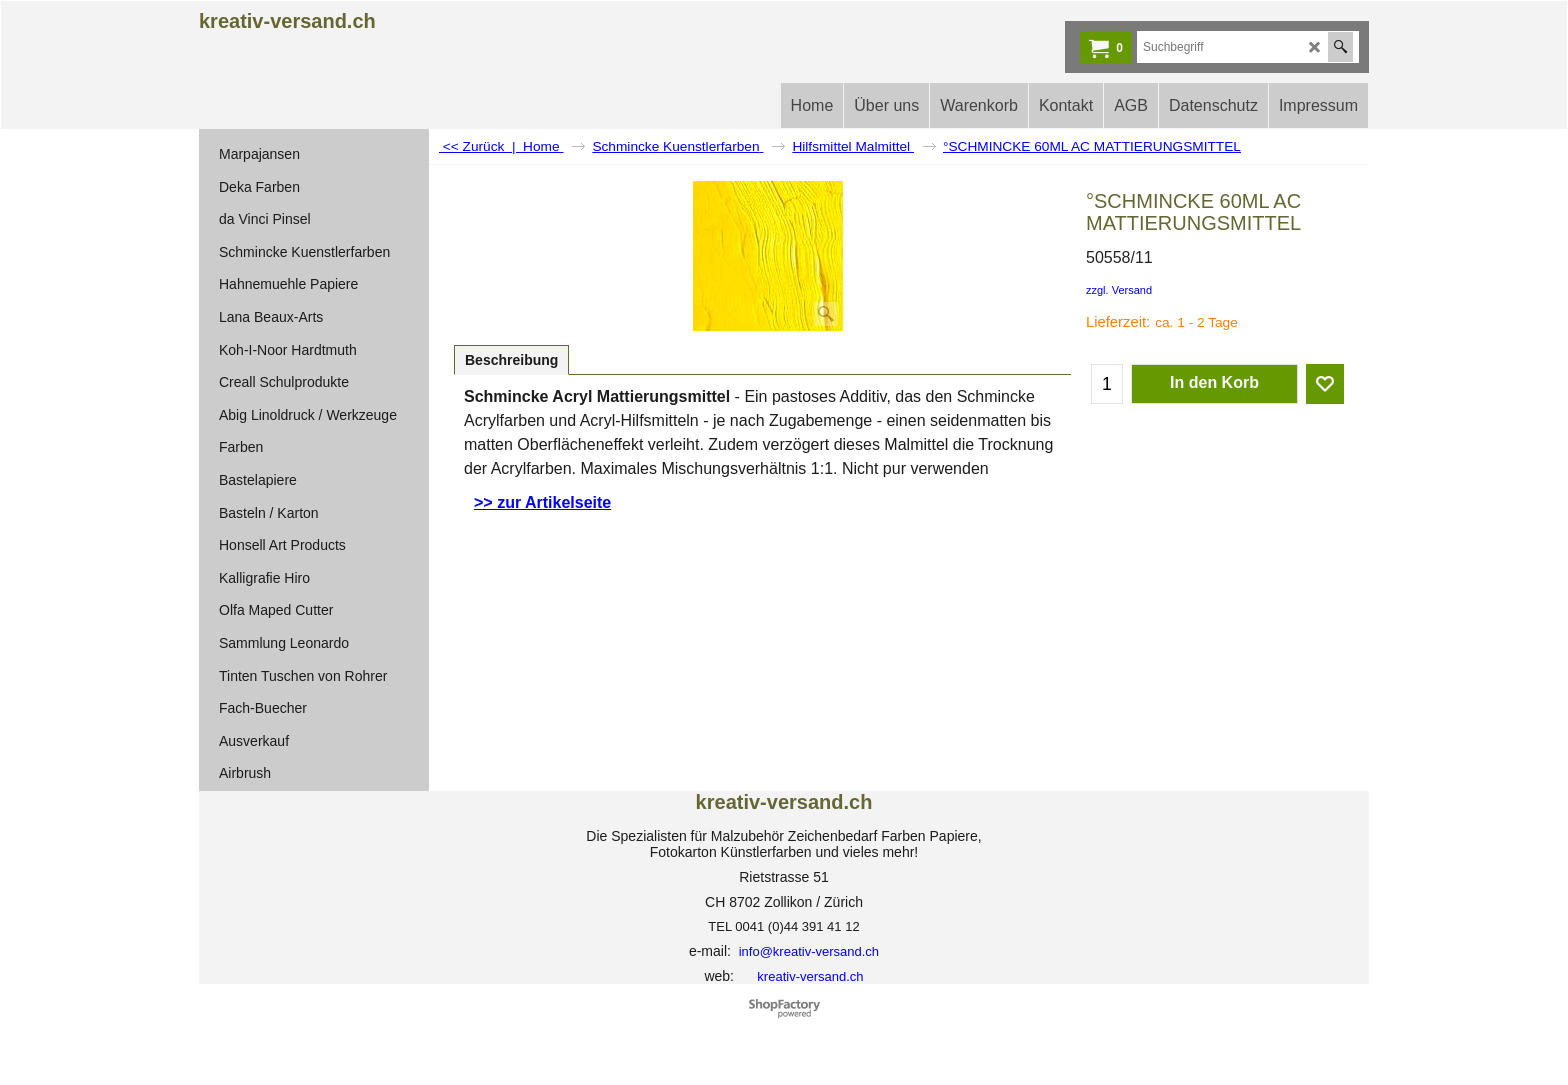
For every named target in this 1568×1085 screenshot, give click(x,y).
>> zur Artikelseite (542, 502)
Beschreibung (511, 360)
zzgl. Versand (1119, 290)
